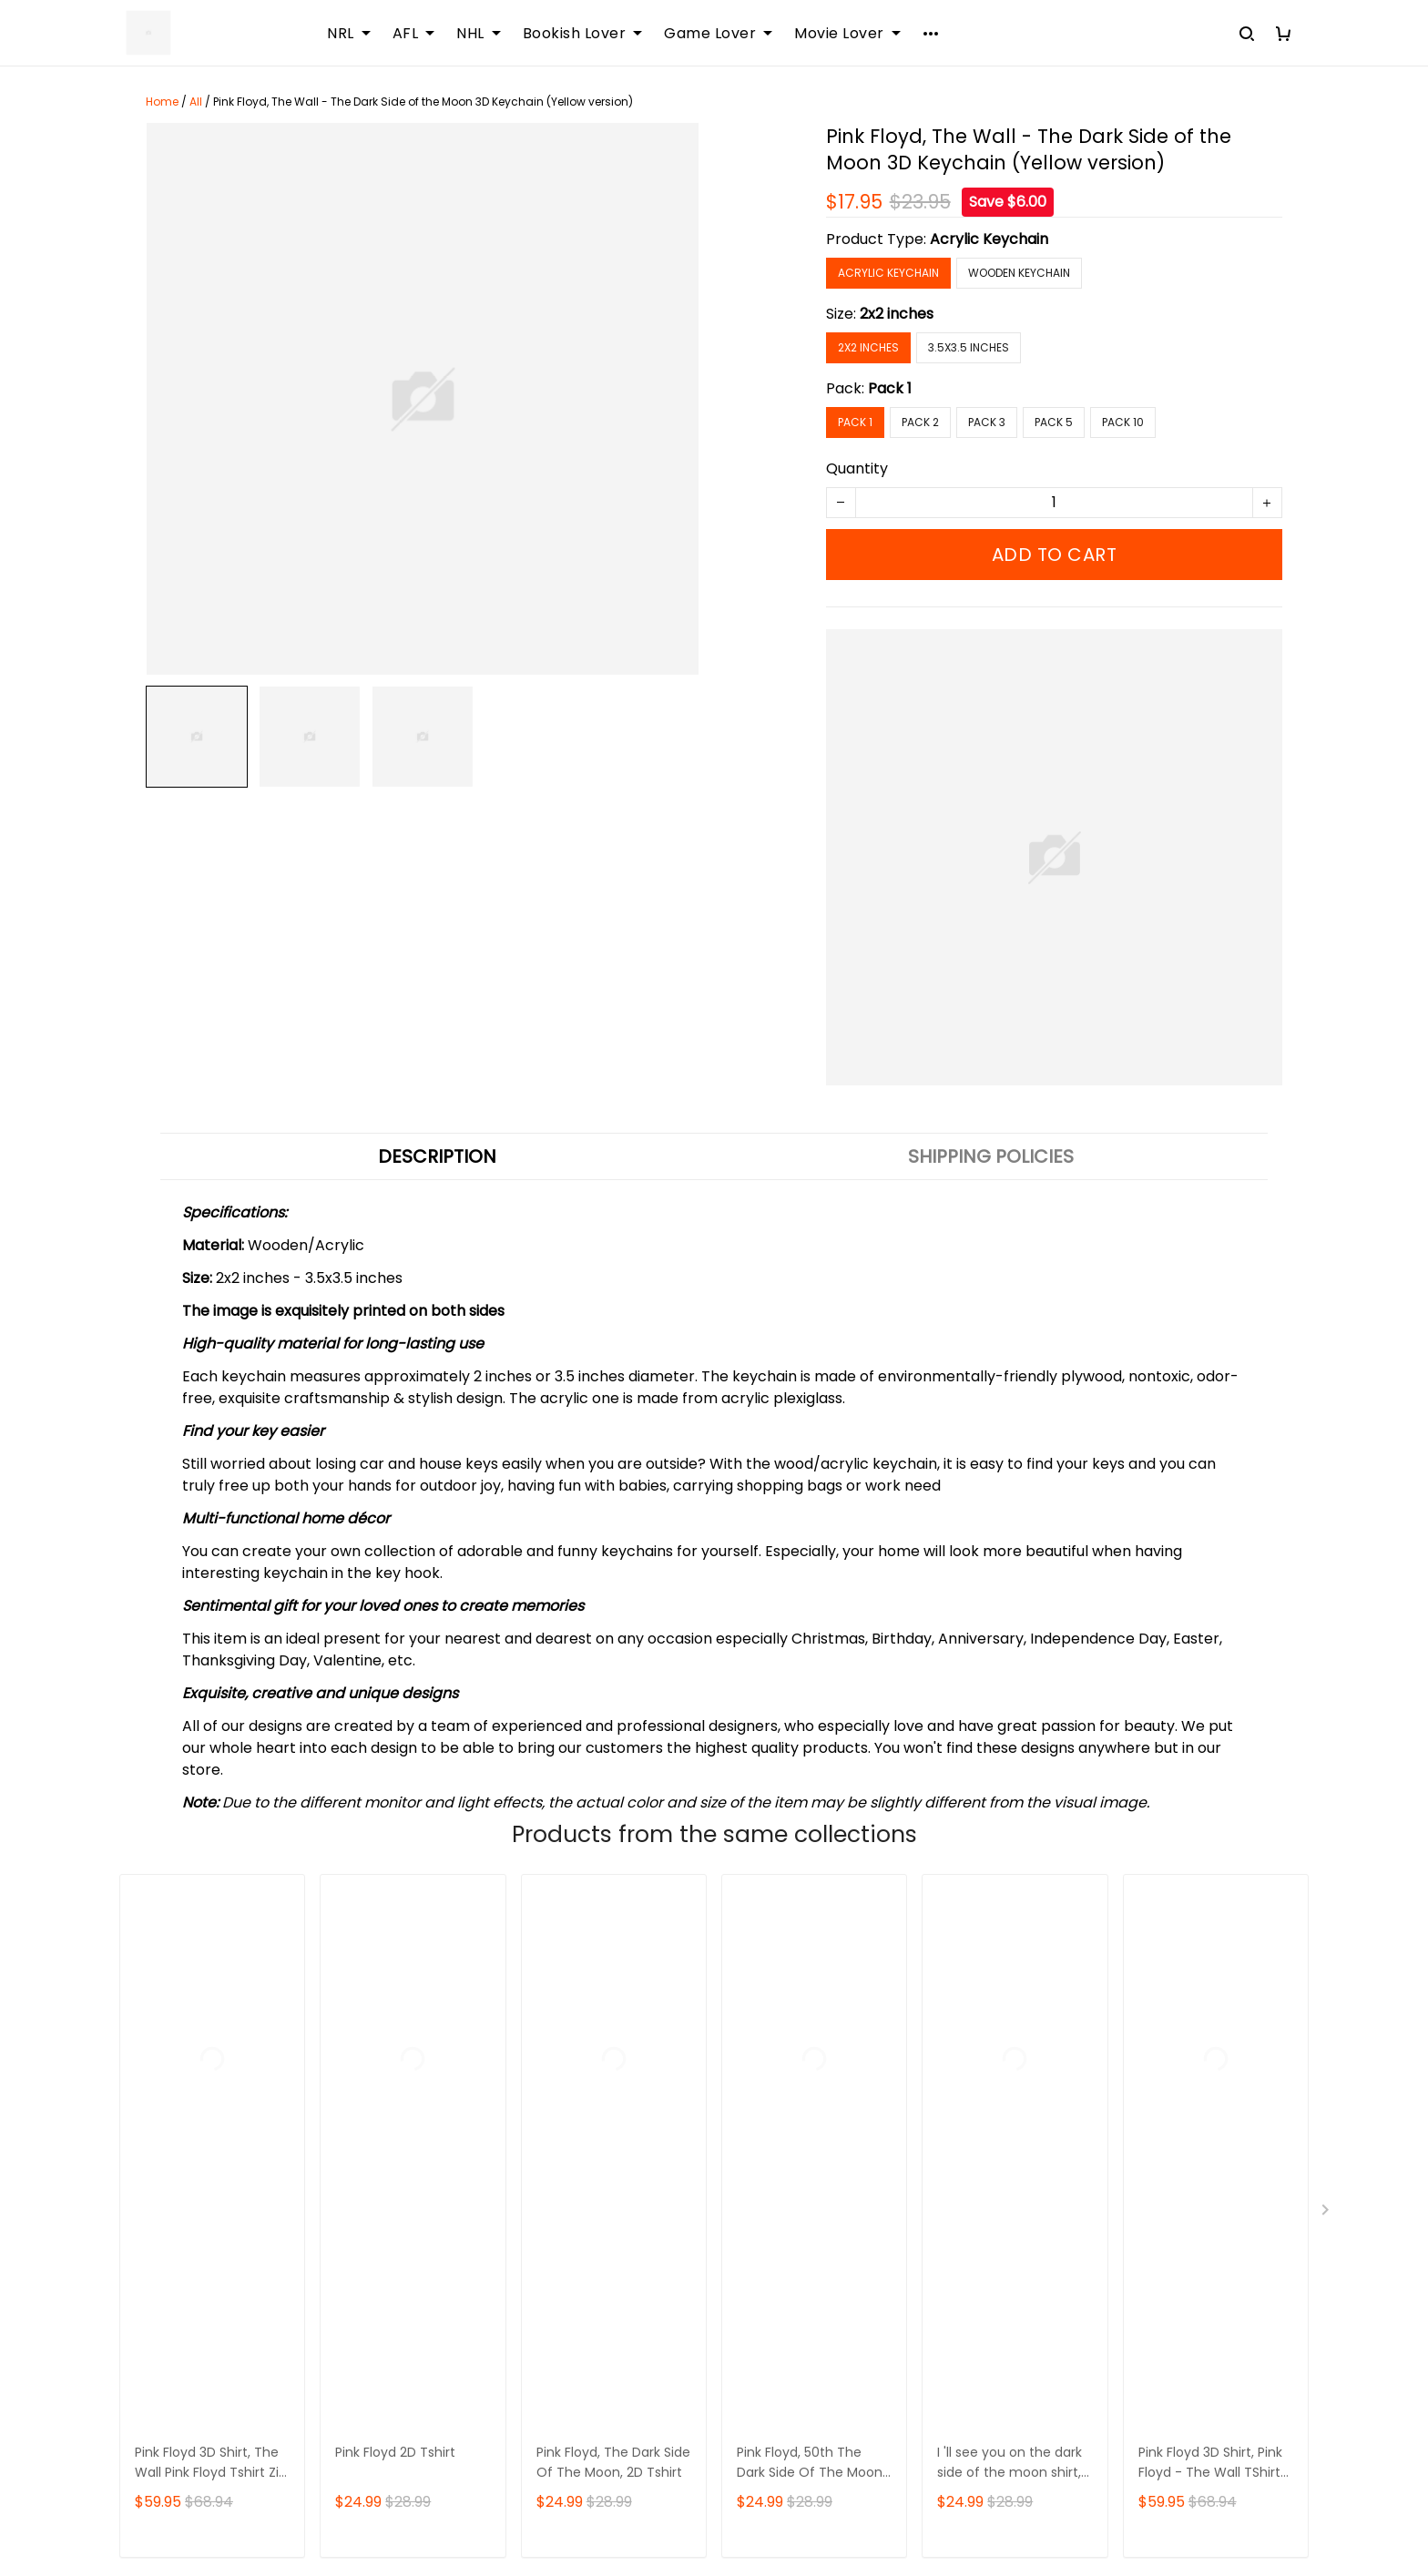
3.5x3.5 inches (968, 347)
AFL (414, 34)
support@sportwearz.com (207, 2429)
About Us (555, 2023)
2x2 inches (896, 313)
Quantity (857, 468)
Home (162, 101)
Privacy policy (984, 2147)
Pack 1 (890, 388)
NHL (478, 34)
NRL (349, 34)
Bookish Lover (583, 34)
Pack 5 (1054, 422)
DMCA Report (1022, 2493)
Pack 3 (986, 422)
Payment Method (996, 2116)
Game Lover (718, 34)
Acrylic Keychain (989, 239)
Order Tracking (577, 2147)
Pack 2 (920, 422)
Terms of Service (995, 2085)
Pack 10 (1123, 422)
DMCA (545, 2178)
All (195, 101)
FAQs (541, 2085)
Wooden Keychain (1019, 272)
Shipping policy (988, 2023)
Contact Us (563, 2054)
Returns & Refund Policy (1019, 2054)
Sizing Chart (565, 2116)
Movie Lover (847, 34)
